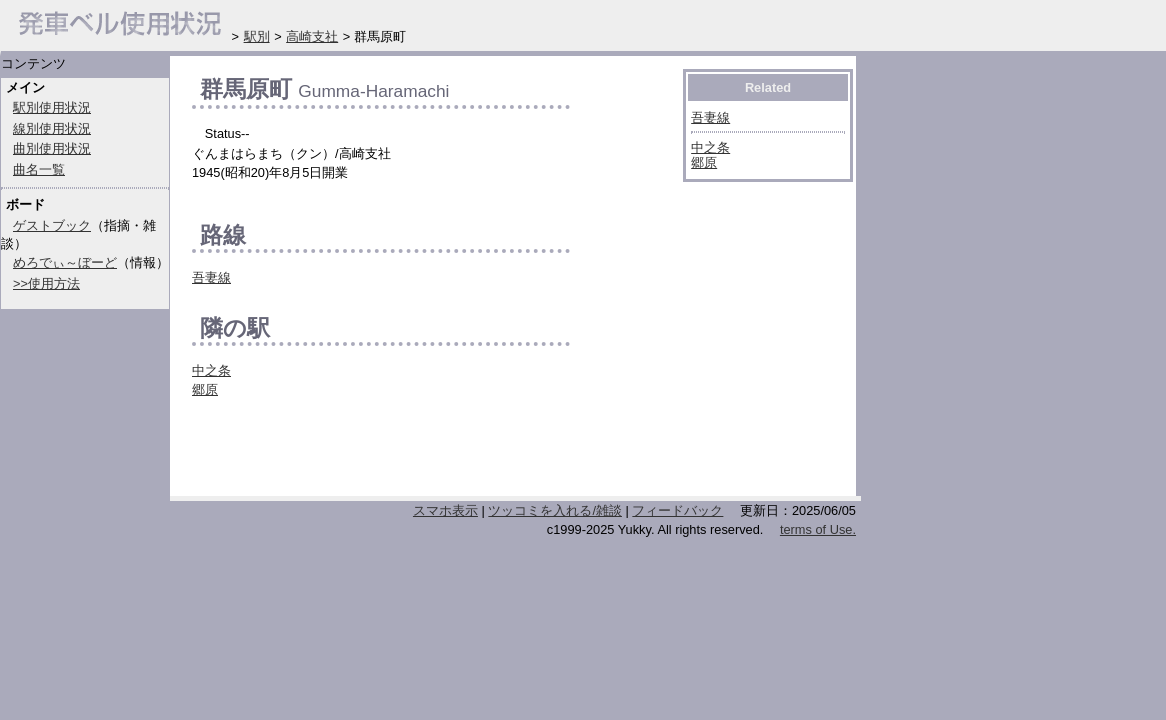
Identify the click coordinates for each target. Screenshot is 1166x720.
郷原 (205, 389)
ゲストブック (52, 225)
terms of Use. (818, 529)
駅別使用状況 (52, 107)
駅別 (257, 36)
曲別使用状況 (52, 148)
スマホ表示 (445, 510)
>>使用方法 (46, 283)
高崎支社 (312, 36)
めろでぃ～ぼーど (65, 262)
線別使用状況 (52, 128)
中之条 (211, 370)
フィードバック (677, 510)
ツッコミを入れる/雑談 (555, 510)
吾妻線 (211, 277)
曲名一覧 (39, 169)
